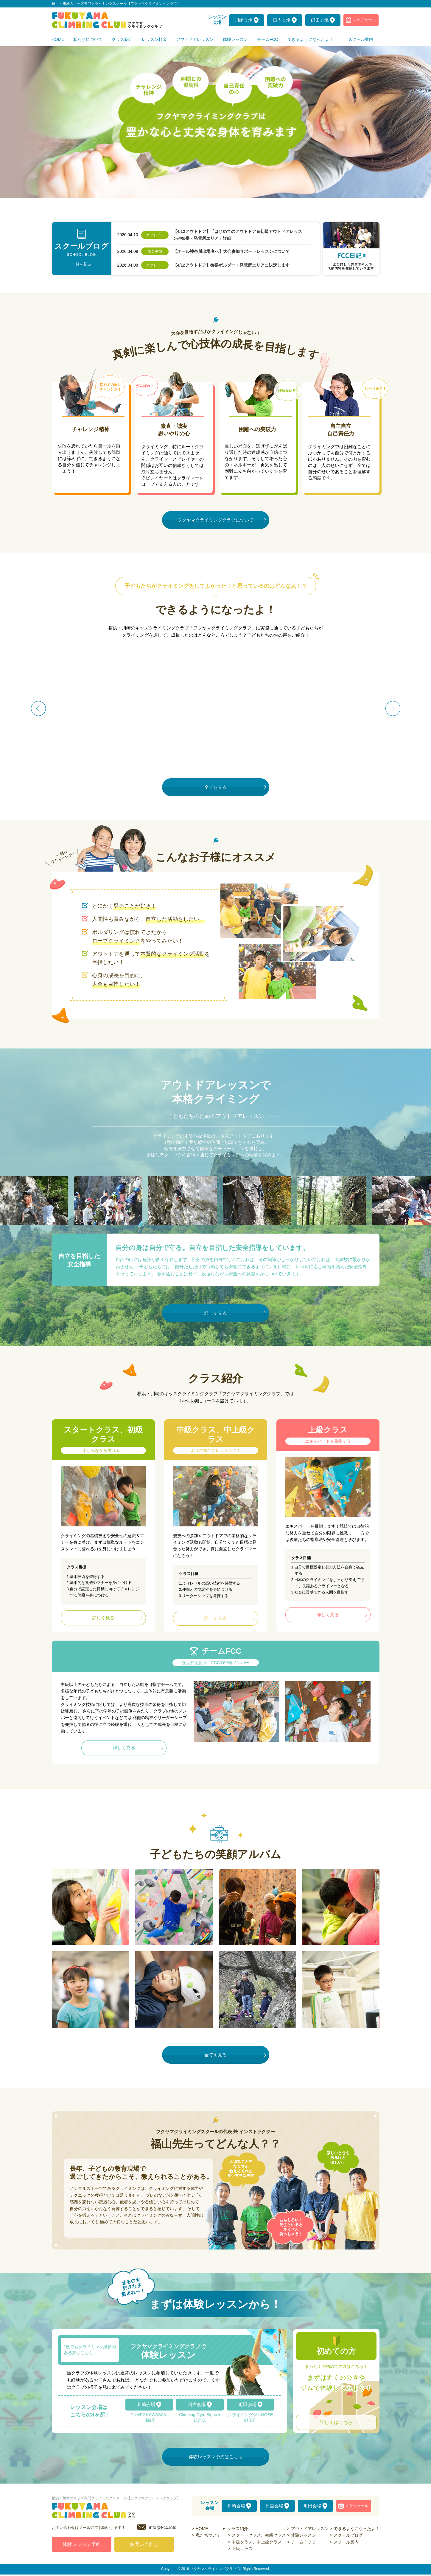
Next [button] (392, 708)
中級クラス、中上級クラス (257, 2542)
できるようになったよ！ (356, 2528)
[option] (215, 122)
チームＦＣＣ (303, 2542)
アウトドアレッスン (310, 2528)
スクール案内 (346, 2542)
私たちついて (208, 2535)
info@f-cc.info (163, 2529)
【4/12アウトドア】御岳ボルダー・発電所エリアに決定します (231, 265)
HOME (202, 2528)
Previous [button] (38, 708)
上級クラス (242, 2548)
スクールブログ (348, 2535)
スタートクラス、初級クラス (259, 2535)
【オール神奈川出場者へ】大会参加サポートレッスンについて (231, 251)
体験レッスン (303, 2535)
